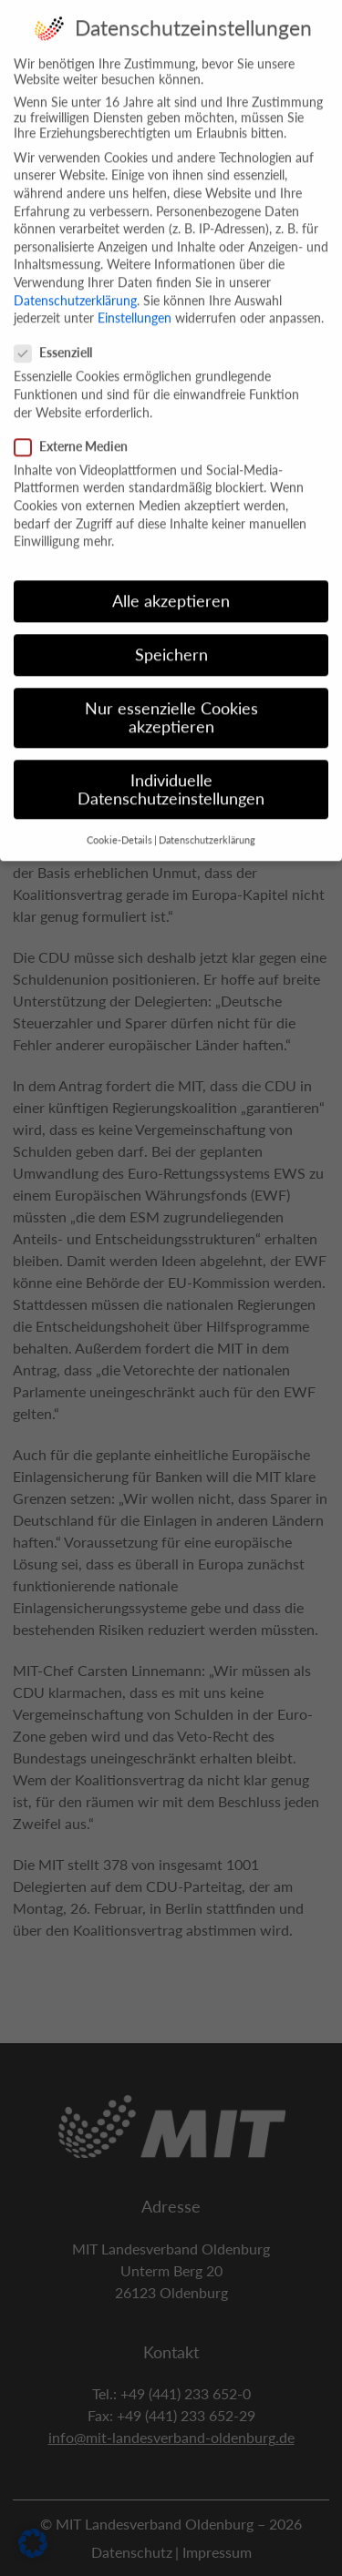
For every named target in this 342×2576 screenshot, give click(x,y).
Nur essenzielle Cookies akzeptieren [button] (171, 700)
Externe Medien (77, 428)
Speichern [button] (171, 637)
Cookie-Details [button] (119, 822)
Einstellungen (134, 300)
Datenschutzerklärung (75, 282)
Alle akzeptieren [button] (171, 583)
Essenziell (59, 334)
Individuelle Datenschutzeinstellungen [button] (171, 772)
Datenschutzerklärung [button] (207, 822)
